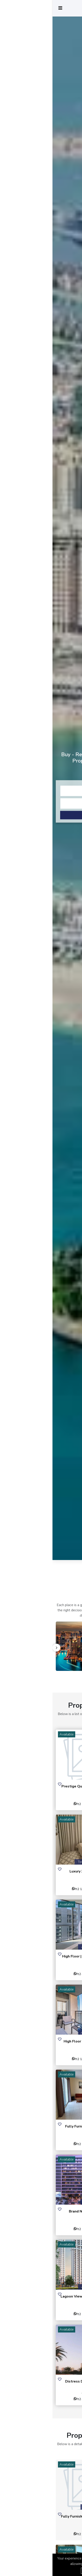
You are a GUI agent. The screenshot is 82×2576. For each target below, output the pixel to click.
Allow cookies (41, 2570)
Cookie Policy (54, 2563)
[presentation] (4, 1648)
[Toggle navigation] (7, 8)
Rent (60, 775)
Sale (72, 775)
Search (41, 815)
